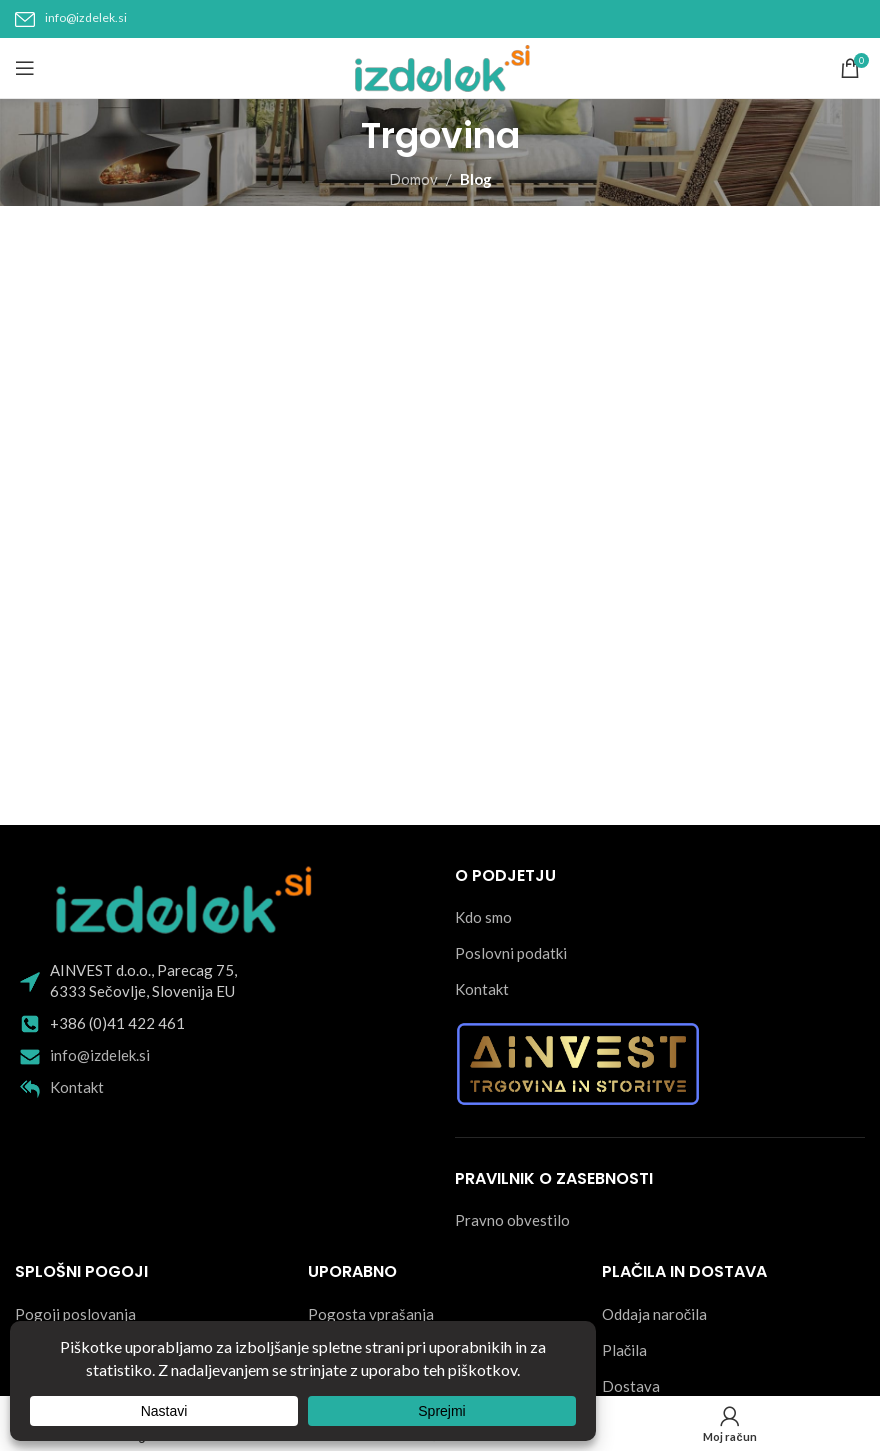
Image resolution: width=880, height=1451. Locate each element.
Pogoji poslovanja (75, 1314)
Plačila (625, 1350)
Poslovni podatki (511, 953)
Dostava (631, 1386)
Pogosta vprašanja (371, 1314)
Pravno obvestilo (512, 1220)
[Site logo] (440, 66)
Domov (413, 179)
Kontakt (77, 1087)
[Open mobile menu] (25, 68)
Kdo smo (483, 917)
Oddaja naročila (655, 1314)
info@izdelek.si (86, 17)
